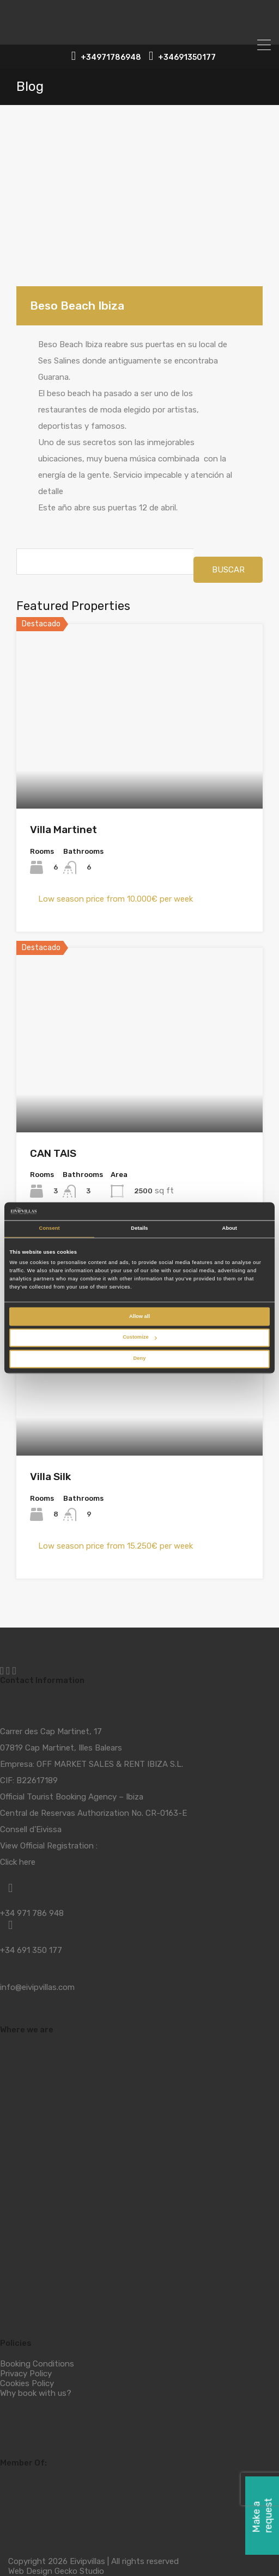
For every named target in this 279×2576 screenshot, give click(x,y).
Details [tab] (139, 1228)
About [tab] (230, 1228)
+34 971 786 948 (32, 1913)
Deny (140, 1358)
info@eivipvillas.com (37, 1987)
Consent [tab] (49, 1228)
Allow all (139, 1316)
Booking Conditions (37, 2364)
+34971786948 (111, 57)
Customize (139, 1337)
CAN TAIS (53, 1153)
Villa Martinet (63, 829)
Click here (17, 1862)
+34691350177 (187, 57)
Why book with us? (35, 2393)
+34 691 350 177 (31, 1950)
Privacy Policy (26, 2373)
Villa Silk (50, 1476)
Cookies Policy (27, 2383)
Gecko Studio (79, 2571)
